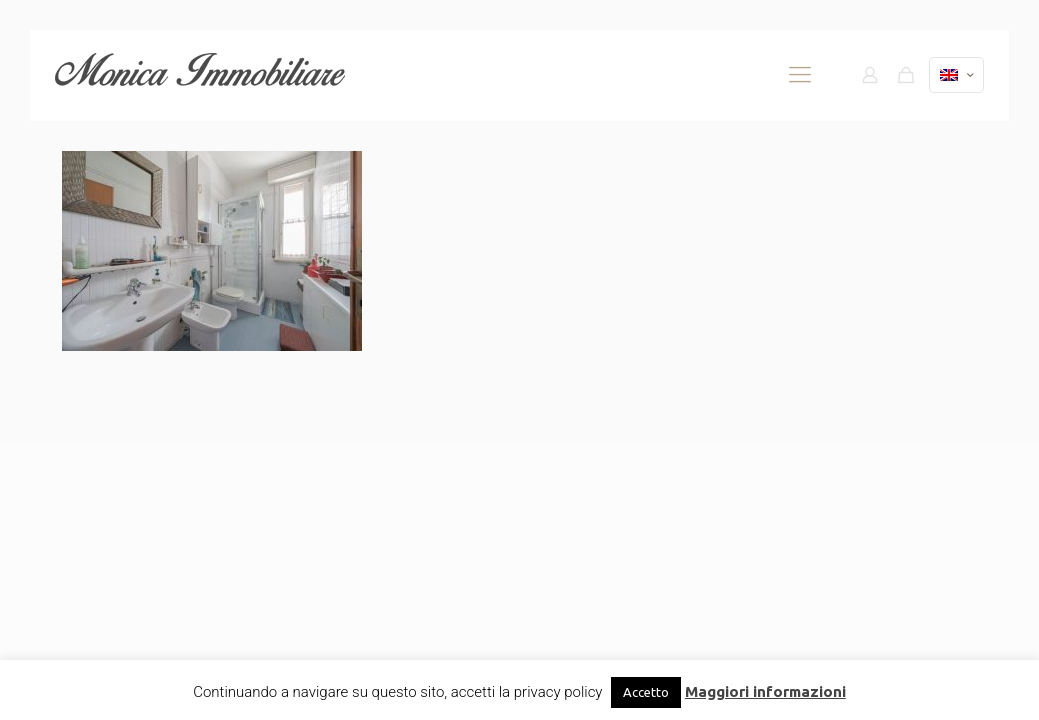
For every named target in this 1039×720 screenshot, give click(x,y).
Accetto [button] (646, 692)
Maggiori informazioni (765, 691)
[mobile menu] (800, 75)
